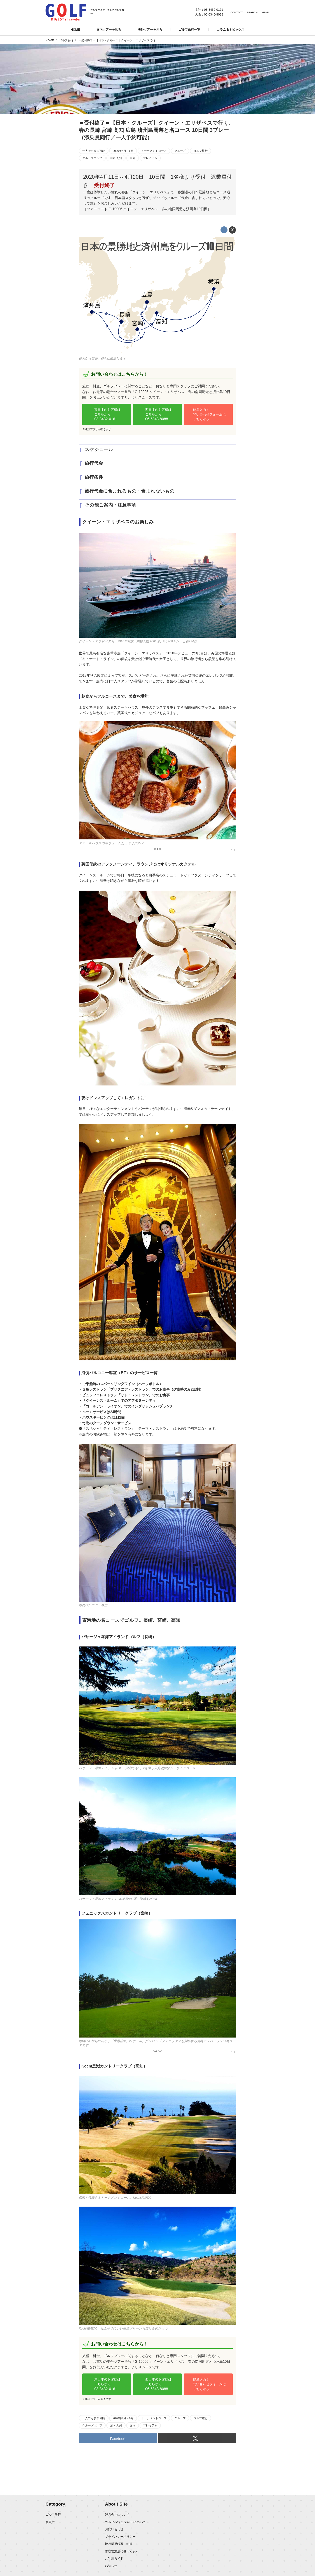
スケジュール (99, 449)
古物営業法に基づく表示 (122, 2551)
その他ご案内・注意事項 (110, 504)
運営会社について (117, 2514)
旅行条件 (94, 477)
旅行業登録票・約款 (119, 2544)
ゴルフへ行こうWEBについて (125, 2522)
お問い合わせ (114, 2529)
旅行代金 (94, 463)
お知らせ (111, 2565)
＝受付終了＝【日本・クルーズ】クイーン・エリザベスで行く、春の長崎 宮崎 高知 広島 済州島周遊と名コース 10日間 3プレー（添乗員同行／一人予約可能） (156, 130)
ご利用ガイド (114, 2558)
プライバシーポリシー (120, 2536)
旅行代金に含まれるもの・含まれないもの (130, 490)
